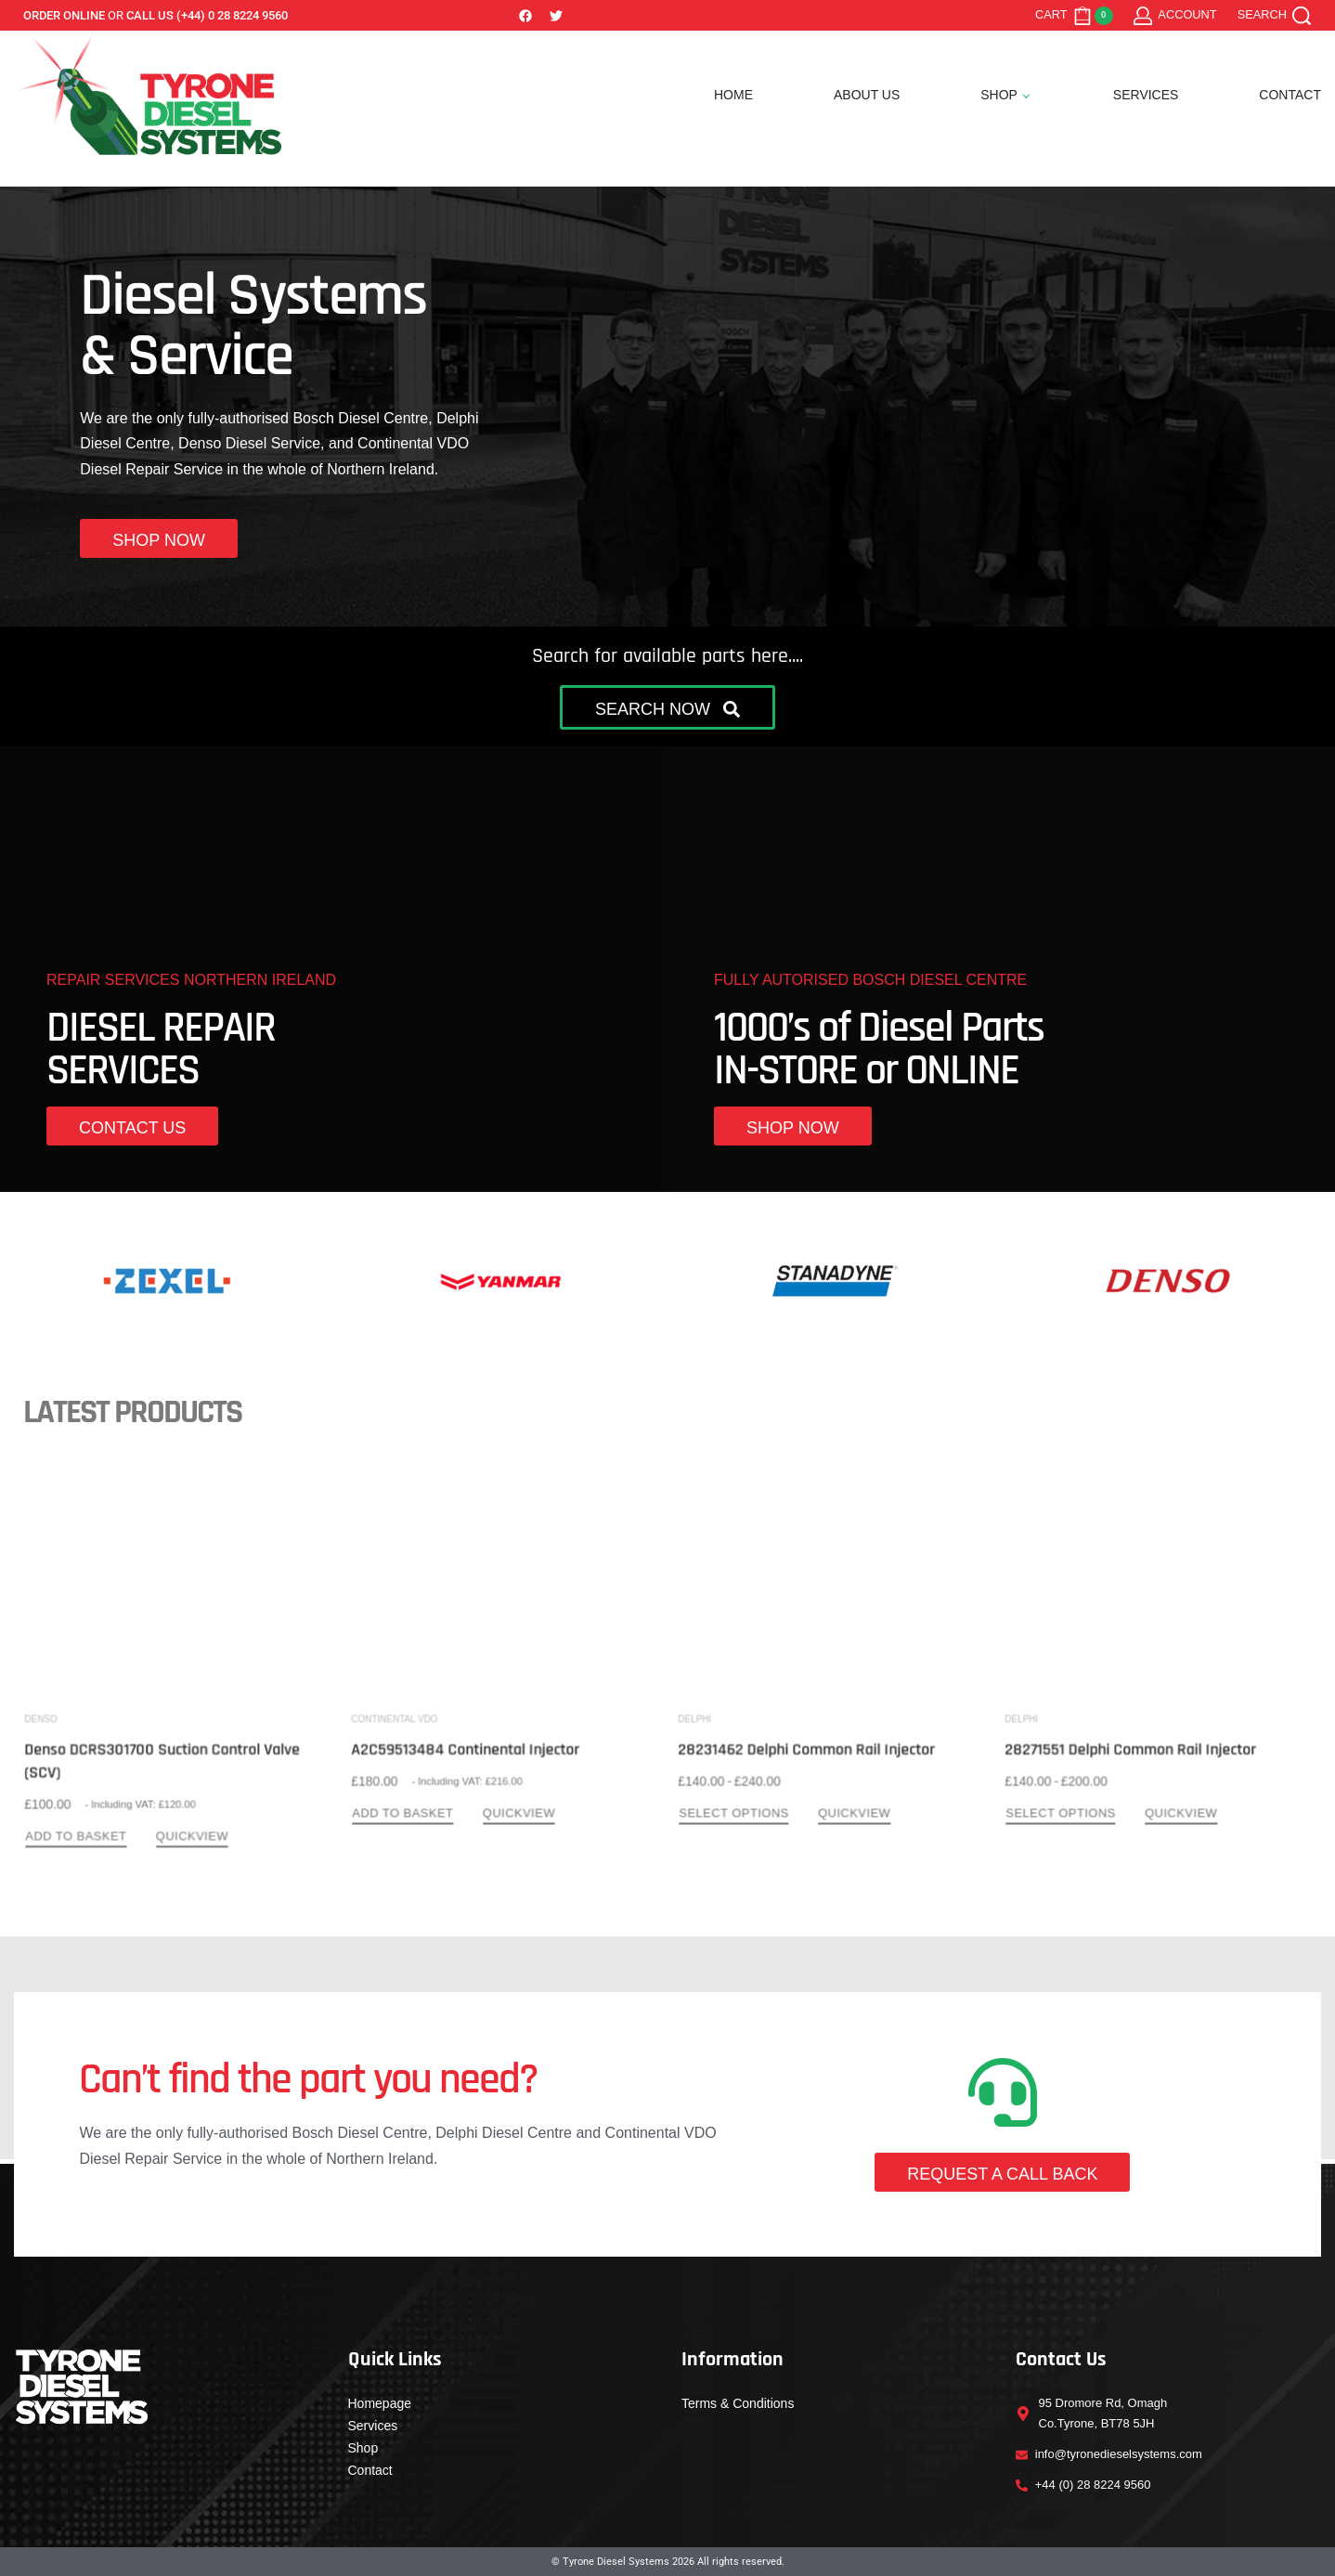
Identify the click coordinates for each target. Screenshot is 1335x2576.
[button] (667, 707)
